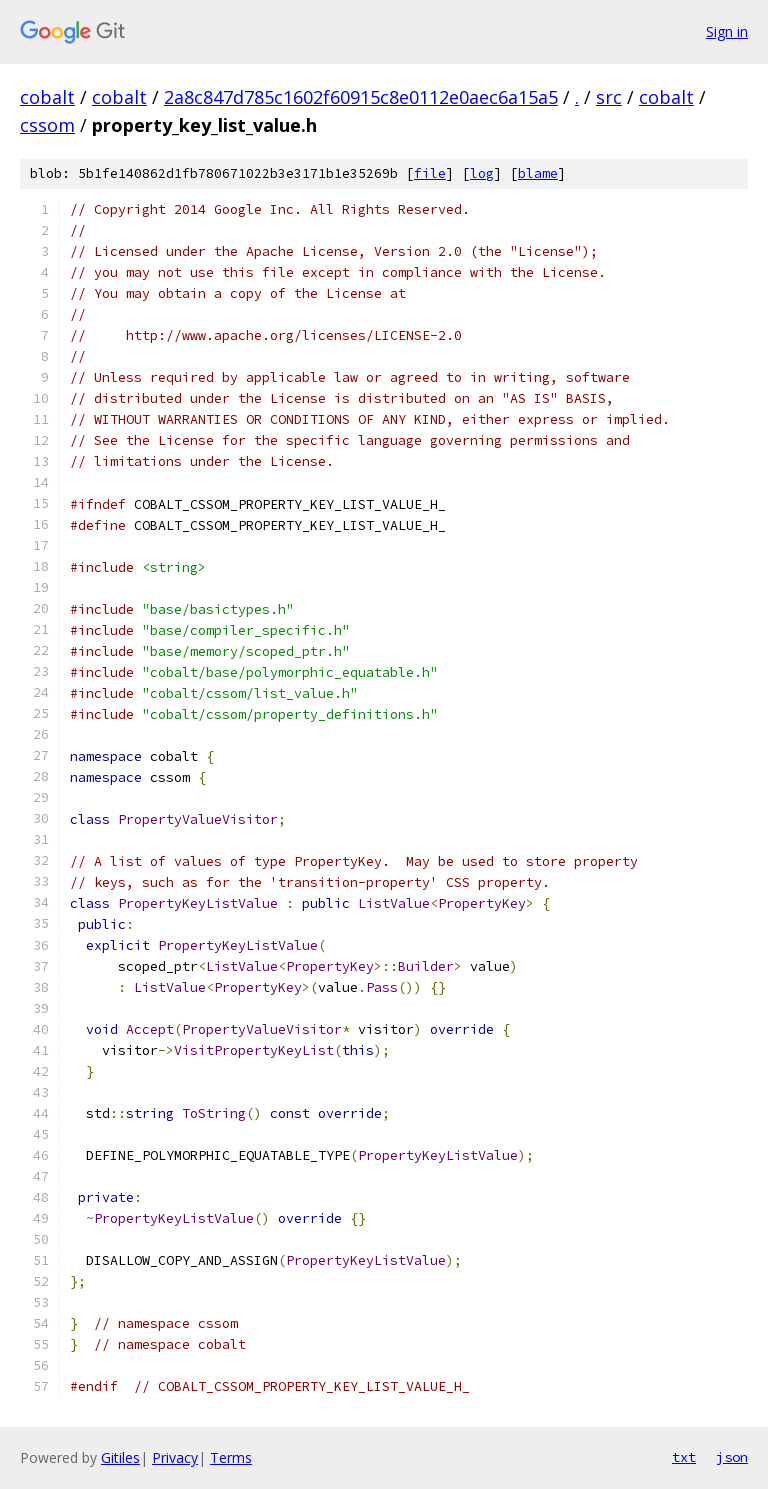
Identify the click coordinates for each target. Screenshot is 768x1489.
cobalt (47, 97)
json (732, 1457)
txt (684, 1457)
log (482, 173)
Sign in (727, 31)
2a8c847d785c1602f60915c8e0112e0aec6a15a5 (361, 97)
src (609, 97)
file (430, 173)
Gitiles (120, 1457)
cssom (47, 125)
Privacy (175, 1457)
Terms (231, 1457)
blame (538, 173)
